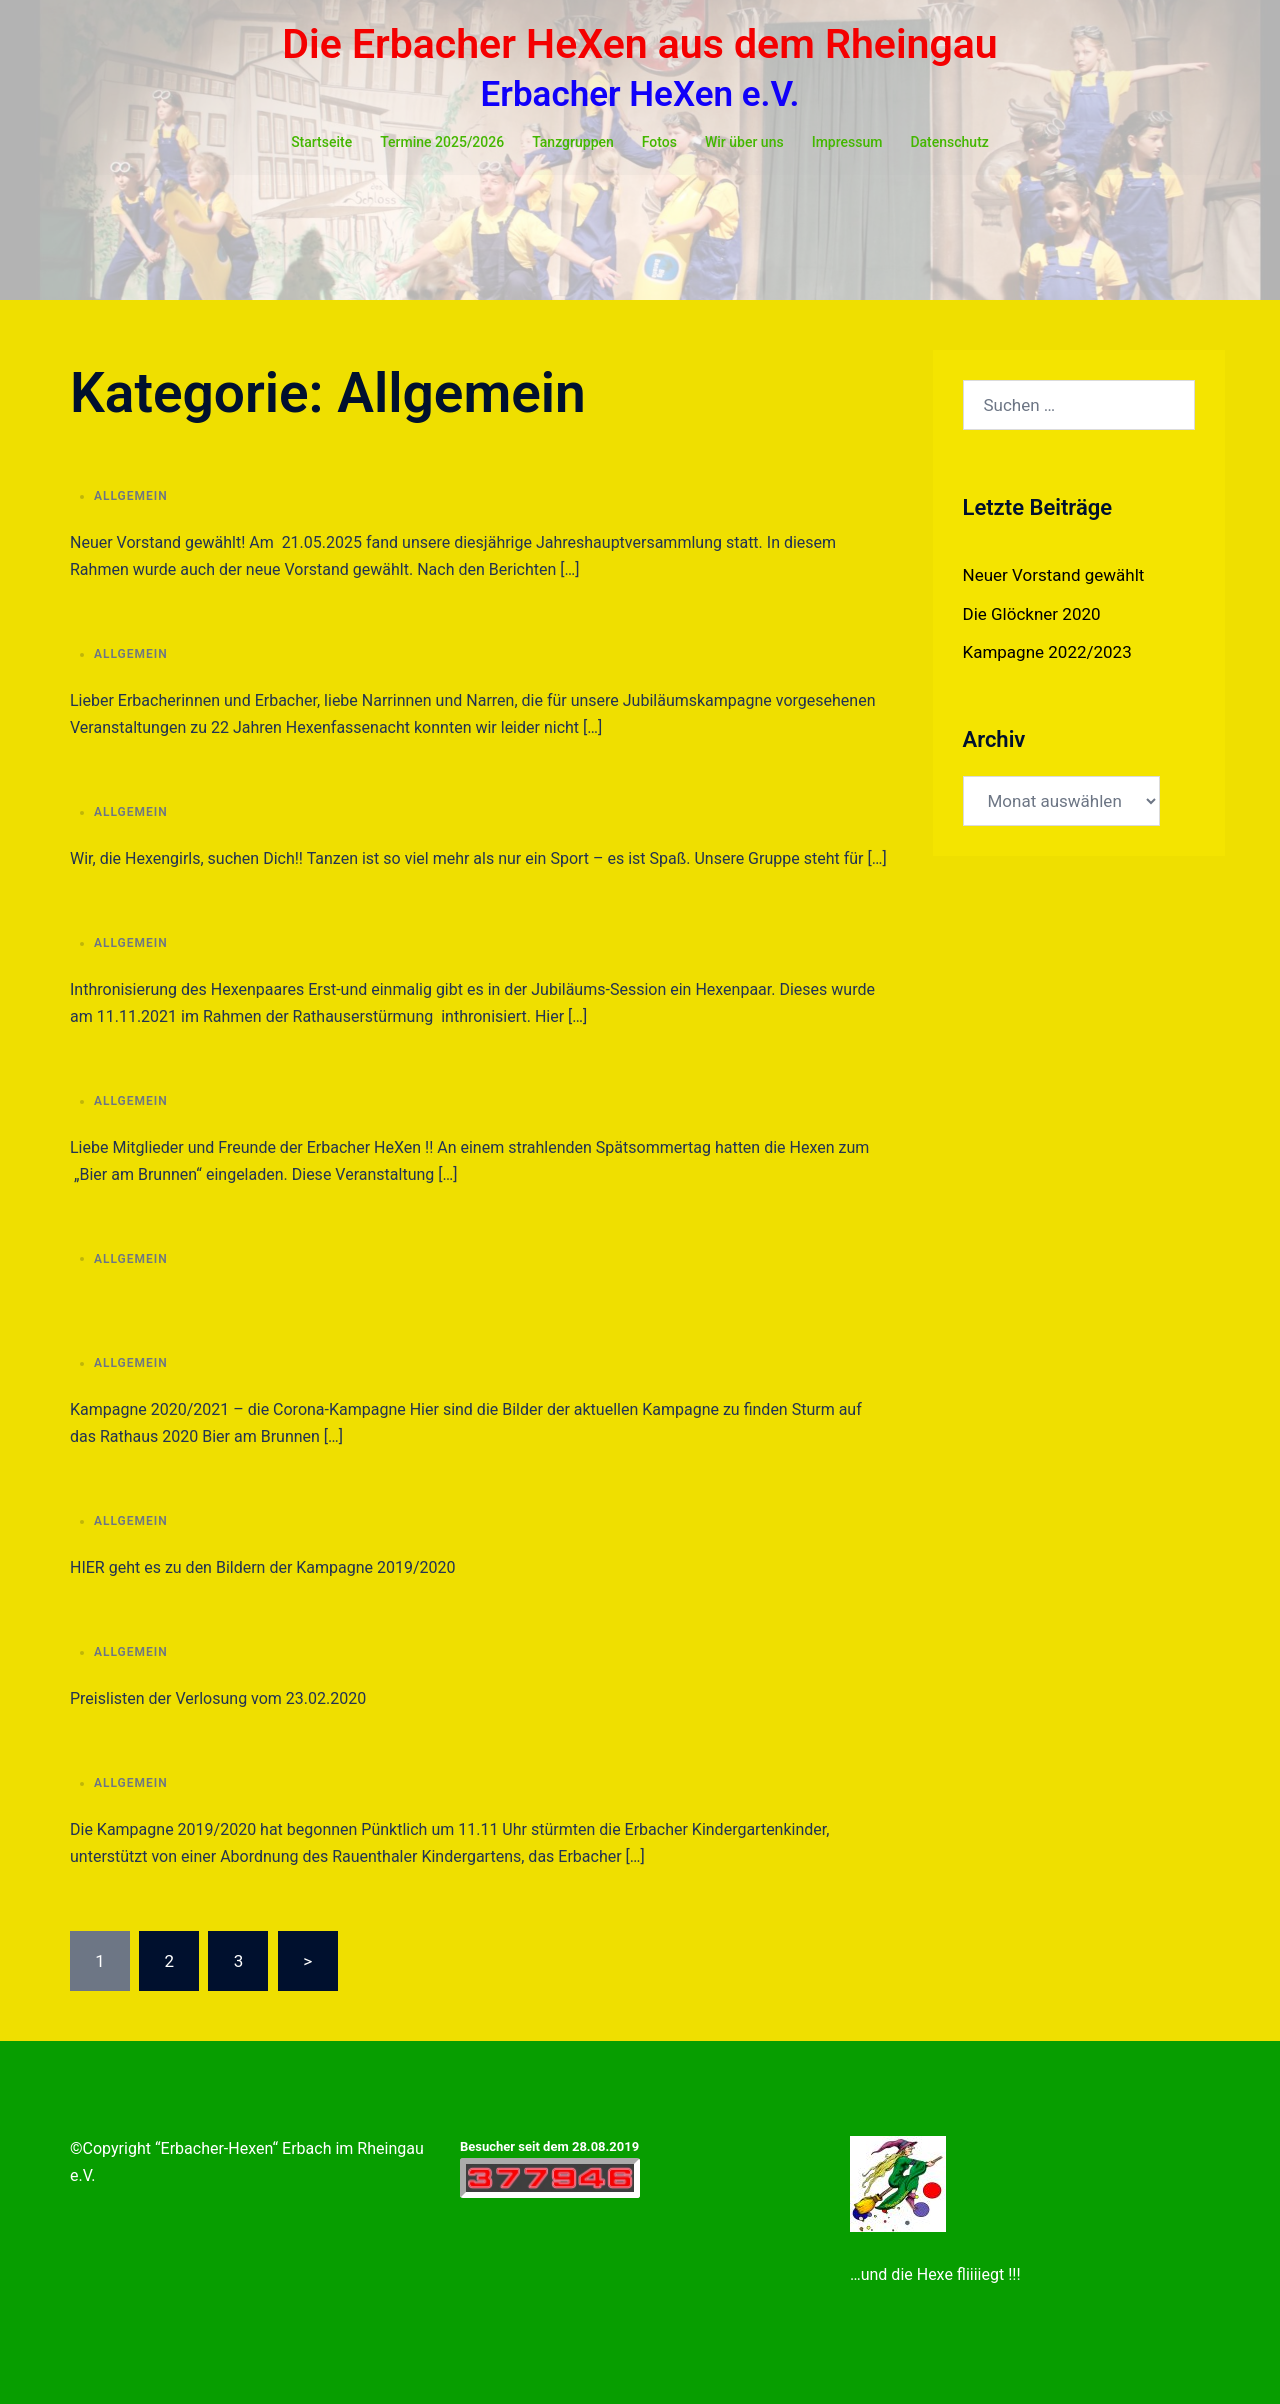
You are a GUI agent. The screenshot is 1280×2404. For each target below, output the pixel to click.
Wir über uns (744, 142)
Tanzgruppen (573, 142)
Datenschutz (949, 142)
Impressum (847, 142)
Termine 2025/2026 (442, 142)
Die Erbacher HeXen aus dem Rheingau (639, 44)
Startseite (321, 142)
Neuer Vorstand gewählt (1054, 575)
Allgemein (131, 496)
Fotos (659, 142)
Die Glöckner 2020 (1032, 614)
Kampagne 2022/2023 (1047, 652)
